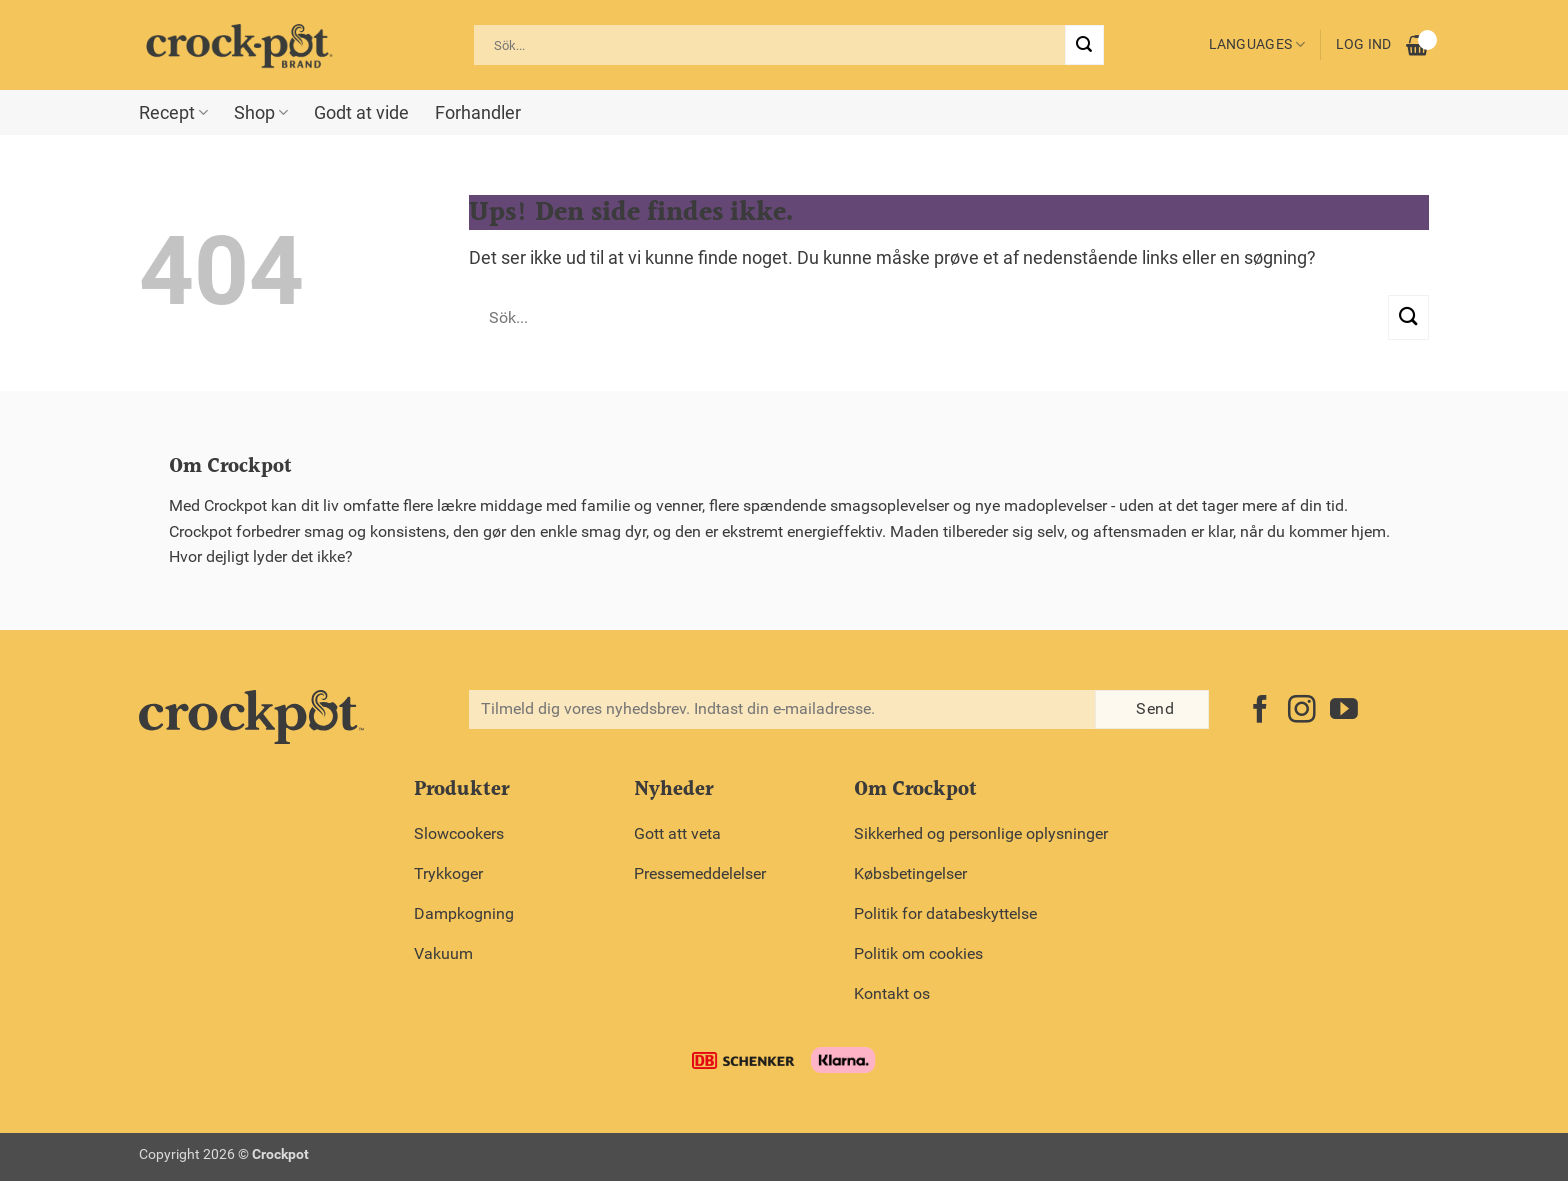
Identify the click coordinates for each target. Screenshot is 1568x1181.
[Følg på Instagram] (1302, 711)
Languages (1257, 44)
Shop (261, 113)
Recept (173, 113)
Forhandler (478, 113)
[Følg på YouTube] (1344, 711)
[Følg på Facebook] (1260, 711)
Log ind (1364, 44)
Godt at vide (361, 113)
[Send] (1084, 45)
